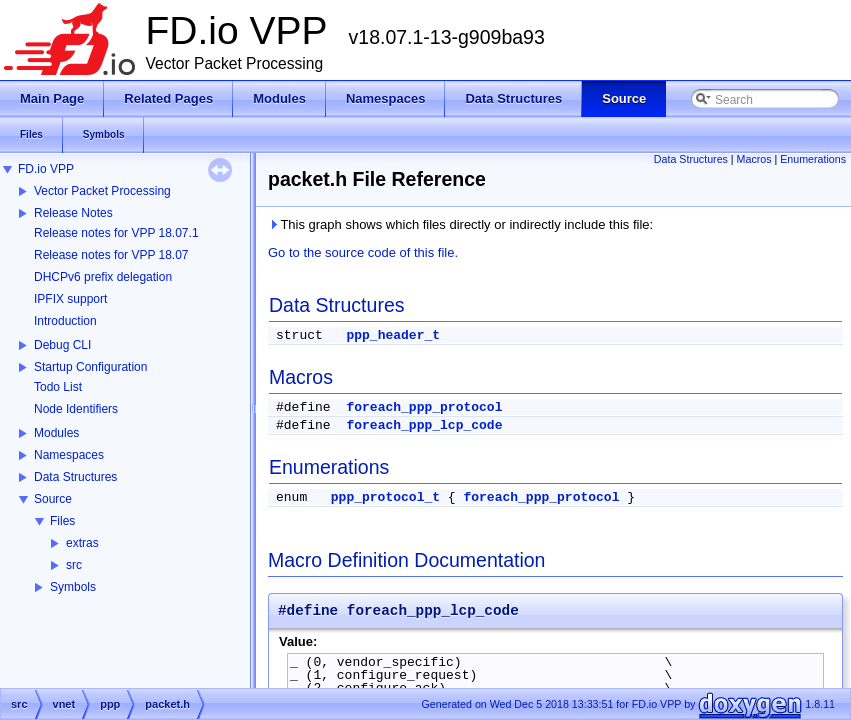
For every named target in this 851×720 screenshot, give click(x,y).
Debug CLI (62, 345)
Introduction (65, 321)
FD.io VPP (46, 169)
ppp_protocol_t (385, 497)
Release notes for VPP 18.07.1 (116, 233)
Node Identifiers (76, 409)
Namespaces (69, 455)
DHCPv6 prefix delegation (103, 277)
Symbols (73, 587)
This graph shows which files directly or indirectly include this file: (460, 224)
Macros (754, 159)
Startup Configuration (90, 367)
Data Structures (75, 477)
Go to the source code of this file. (363, 252)
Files (62, 521)
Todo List (58, 387)
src (74, 565)
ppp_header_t (393, 335)
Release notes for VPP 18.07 (111, 255)
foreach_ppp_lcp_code (424, 425)
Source (53, 499)
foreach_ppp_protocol (424, 407)
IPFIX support (70, 299)
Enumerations (813, 159)
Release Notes (73, 213)
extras (82, 543)
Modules (56, 433)
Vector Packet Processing (102, 191)
